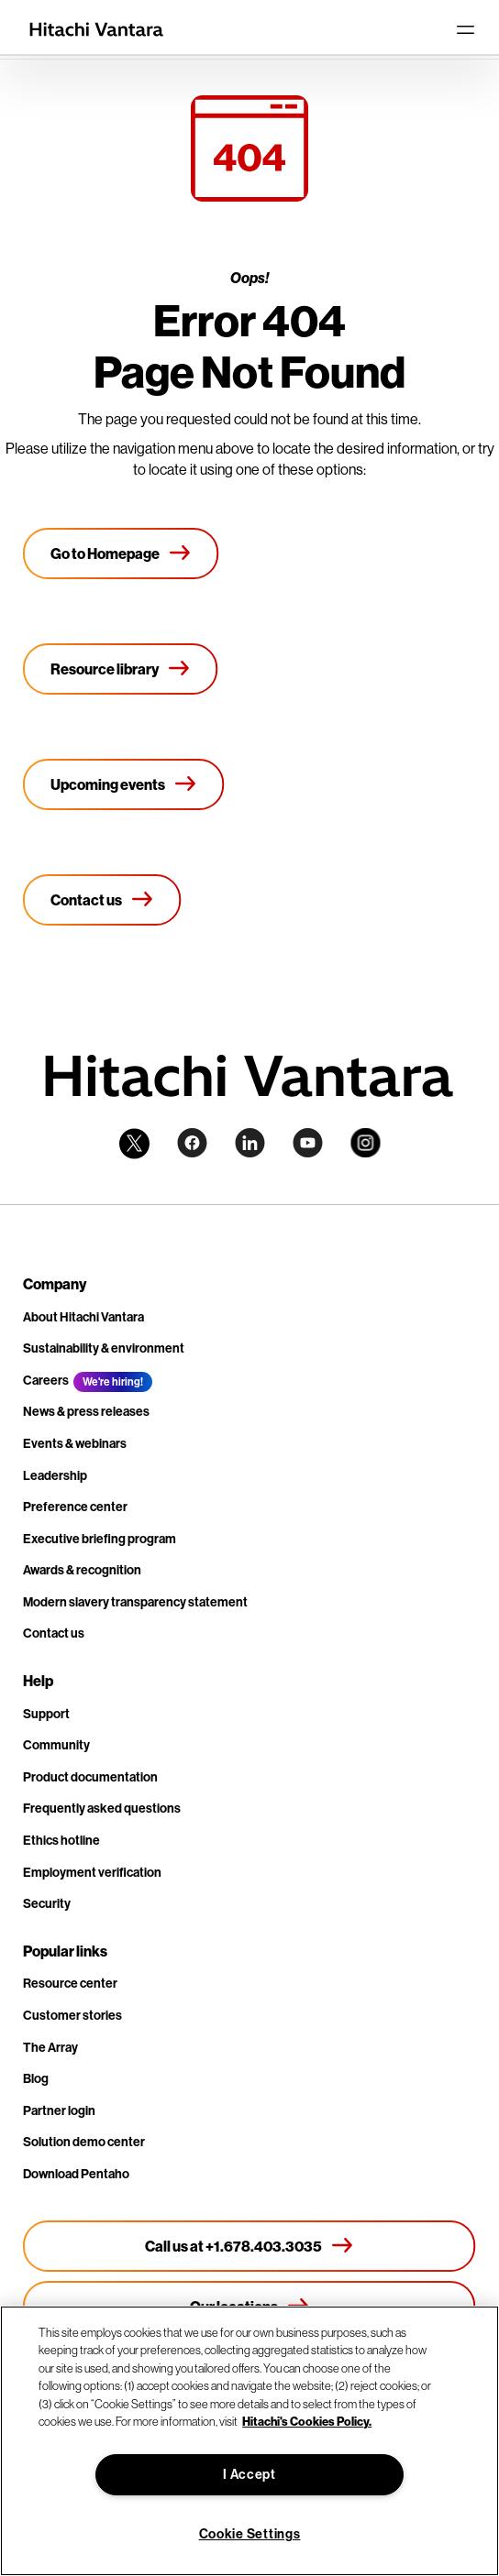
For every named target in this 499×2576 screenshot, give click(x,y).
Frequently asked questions (102, 1808)
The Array (50, 2047)
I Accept (249, 2474)
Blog (36, 2078)
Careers (46, 1380)
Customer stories (72, 2015)
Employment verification (92, 1872)
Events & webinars (75, 1443)
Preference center (75, 1506)
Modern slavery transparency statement (135, 1602)
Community (56, 1745)
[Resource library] (120, 669)
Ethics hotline (61, 1840)
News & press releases (86, 1411)
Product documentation (90, 1777)
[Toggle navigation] (465, 29)
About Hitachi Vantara (83, 1317)
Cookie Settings (250, 2534)
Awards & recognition (82, 1570)
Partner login (59, 2110)
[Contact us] (102, 900)
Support (46, 1713)
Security (47, 1903)
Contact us (53, 1633)
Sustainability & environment (103, 1348)
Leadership (55, 1475)
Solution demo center (84, 2141)
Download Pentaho (76, 2173)
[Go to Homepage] (121, 553)
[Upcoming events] (124, 784)
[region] (249, 2441)
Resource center (70, 1983)
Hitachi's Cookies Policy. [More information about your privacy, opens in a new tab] (306, 2421)
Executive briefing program (99, 1538)
